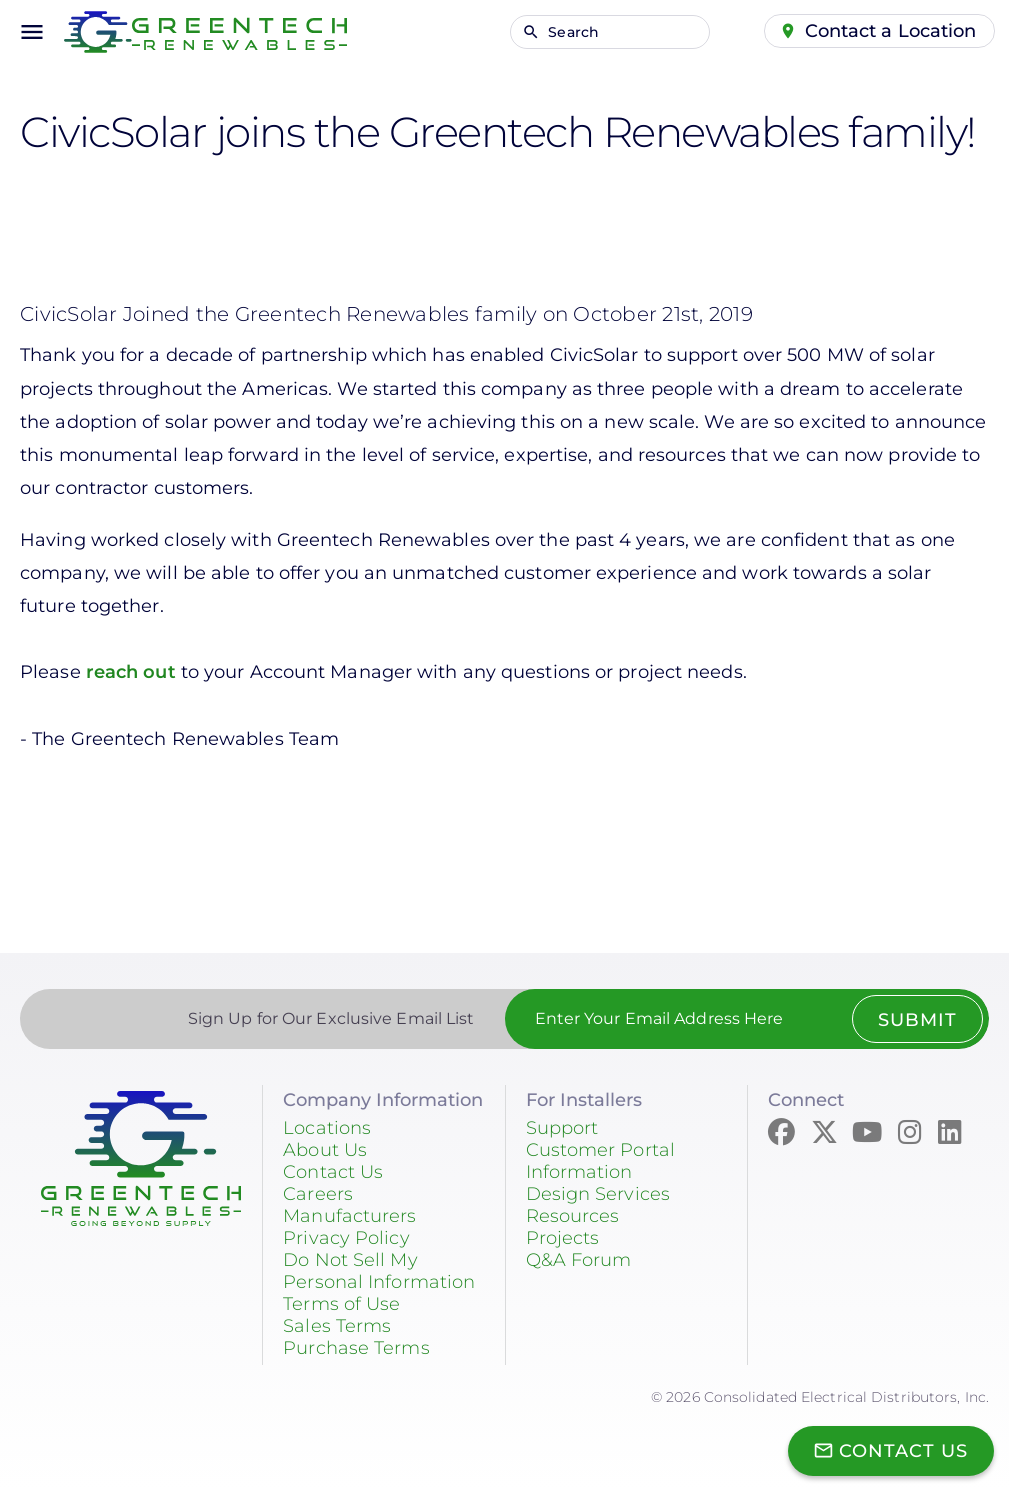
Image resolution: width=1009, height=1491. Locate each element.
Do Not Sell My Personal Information (379, 1271)
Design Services (598, 1194)
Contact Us (333, 1172)
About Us (325, 1150)
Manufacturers (349, 1216)
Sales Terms (337, 1326)
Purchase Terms (356, 1348)
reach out (131, 672)
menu (32, 32)
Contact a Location (891, 31)
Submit (916, 1020)
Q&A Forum (579, 1260)
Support (562, 1128)
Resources (573, 1216)
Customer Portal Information (601, 1161)
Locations (327, 1128)
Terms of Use (341, 1304)
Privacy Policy (346, 1238)
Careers (318, 1194)
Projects (563, 1238)
